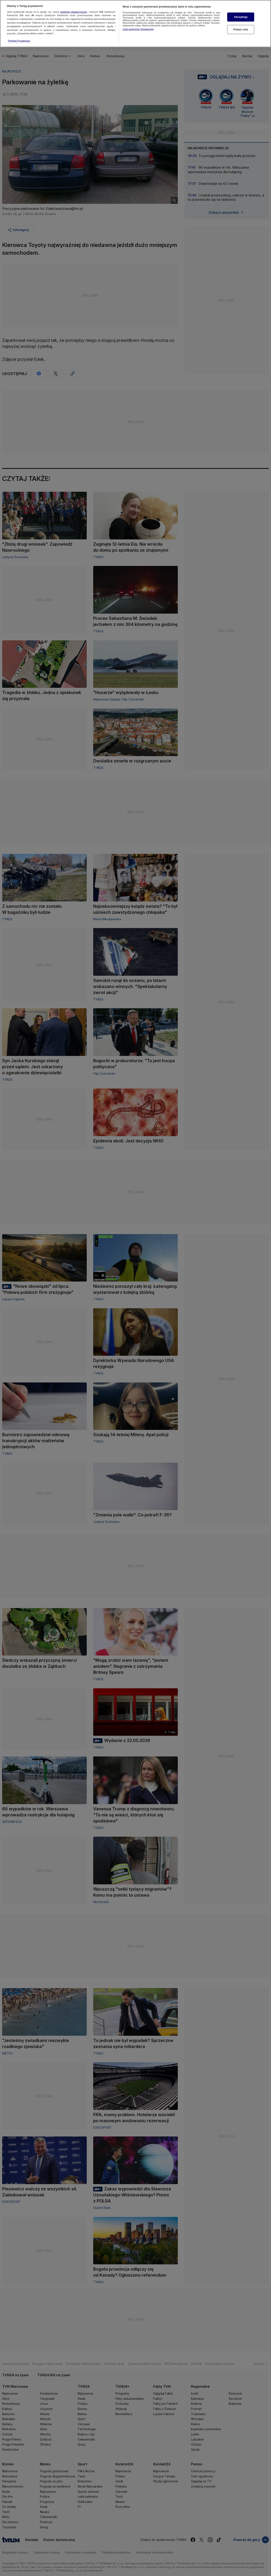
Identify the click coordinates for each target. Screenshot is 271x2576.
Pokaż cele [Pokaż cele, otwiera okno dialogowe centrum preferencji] (240, 28)
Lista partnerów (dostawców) (138, 28)
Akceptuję (240, 16)
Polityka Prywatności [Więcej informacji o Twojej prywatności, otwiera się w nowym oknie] (19, 40)
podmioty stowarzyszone (73, 11)
